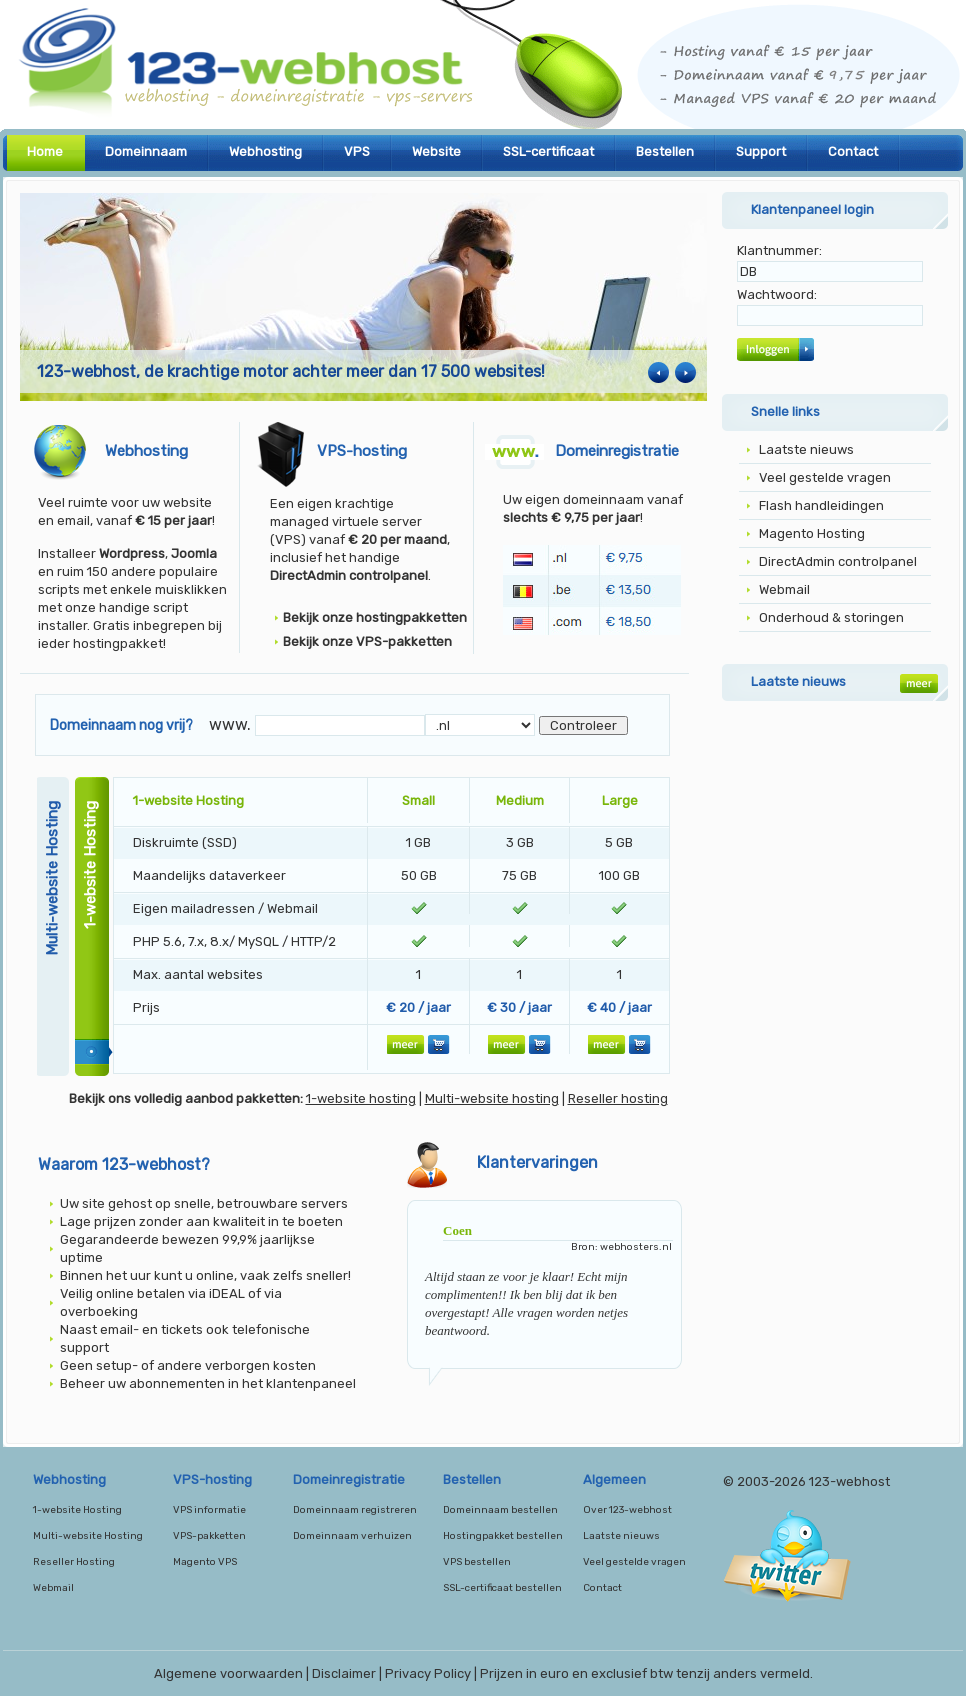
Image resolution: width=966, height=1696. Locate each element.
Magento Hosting (812, 533)
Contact (853, 151)
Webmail (784, 589)
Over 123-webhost (627, 1510)
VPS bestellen (477, 1562)
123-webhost (483, 70)
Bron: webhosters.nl (621, 1247)
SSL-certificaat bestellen (502, 1588)
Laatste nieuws (806, 449)
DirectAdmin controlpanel (838, 561)
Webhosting (265, 151)
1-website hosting (361, 1098)
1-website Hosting (77, 1510)
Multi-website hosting (492, 1098)
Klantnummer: (779, 250)
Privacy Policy (428, 1673)
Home (45, 151)
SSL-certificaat (548, 151)
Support (761, 151)
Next (685, 372)
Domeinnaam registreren (355, 1510)
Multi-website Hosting (88, 1536)
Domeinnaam (146, 151)
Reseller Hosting (74, 1562)
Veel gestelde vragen (825, 477)
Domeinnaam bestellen (500, 1510)
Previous (658, 372)
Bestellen (665, 151)
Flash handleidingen (821, 505)
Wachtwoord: (777, 294)
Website (436, 151)
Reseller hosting (618, 1098)
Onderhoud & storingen (831, 617)
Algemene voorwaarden (228, 1673)
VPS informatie (209, 1510)
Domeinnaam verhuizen (352, 1536)
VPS (357, 151)
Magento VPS (205, 1562)
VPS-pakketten (209, 1536)
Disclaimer (344, 1673)
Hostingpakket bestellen (503, 1536)
